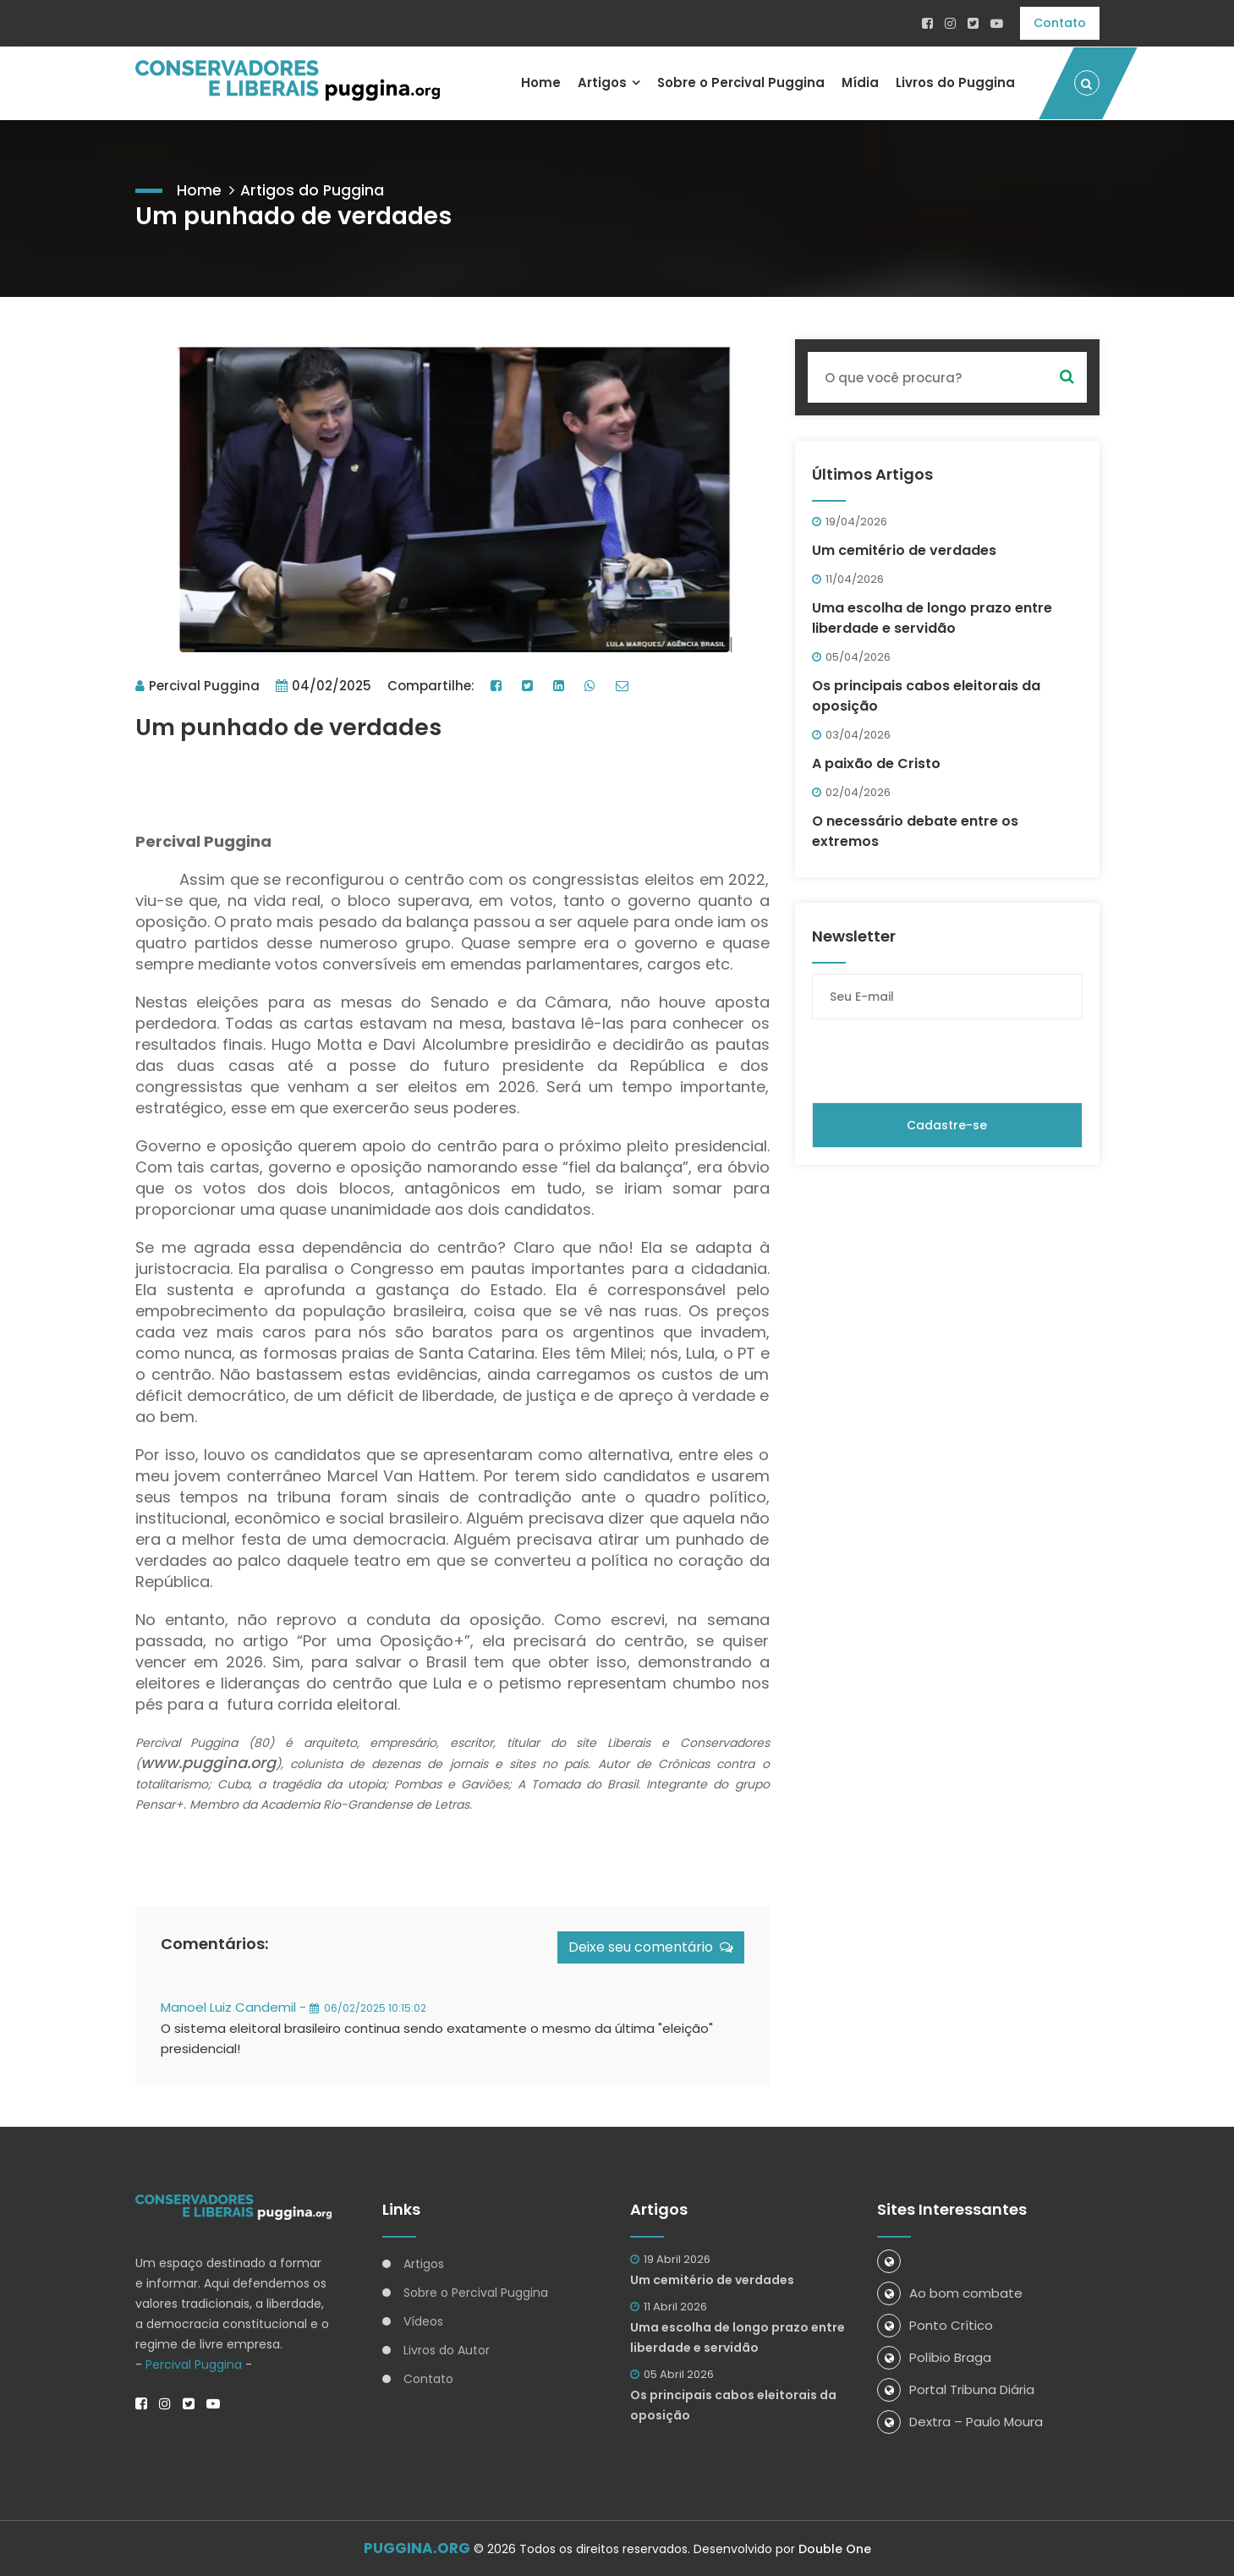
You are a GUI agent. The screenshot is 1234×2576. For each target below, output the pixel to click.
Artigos (600, 82)
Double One (834, 2548)
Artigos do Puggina (313, 188)
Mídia (860, 82)
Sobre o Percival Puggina (740, 82)
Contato (1060, 22)
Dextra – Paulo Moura (960, 2421)
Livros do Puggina (955, 82)
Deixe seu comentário (650, 1946)
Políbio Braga (934, 2356)
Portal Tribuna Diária (955, 2388)
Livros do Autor (446, 2349)
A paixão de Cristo (876, 762)
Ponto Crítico (935, 2324)
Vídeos (423, 2320)
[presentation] (940, 1059)
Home (539, 82)
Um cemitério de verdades (904, 548)
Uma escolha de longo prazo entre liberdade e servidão (932, 616)
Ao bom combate (950, 2292)
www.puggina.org (208, 1761)
